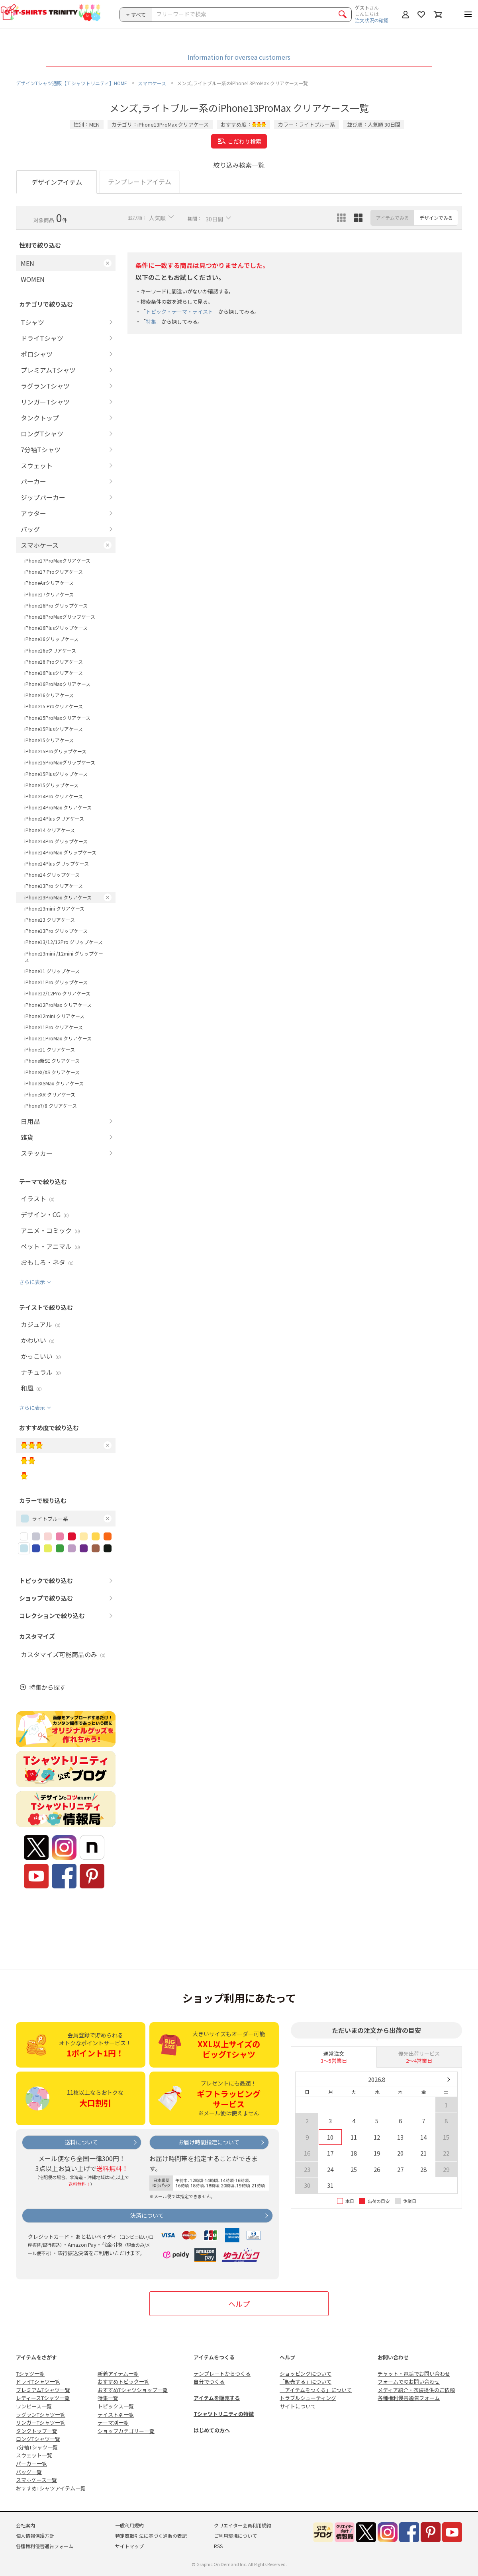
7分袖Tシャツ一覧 (37, 2447)
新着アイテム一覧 (118, 2373)
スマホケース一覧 (36, 2480)
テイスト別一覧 (116, 2414)
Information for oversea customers (239, 57)
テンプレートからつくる (222, 2373)
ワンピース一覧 (34, 2406)
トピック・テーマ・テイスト (179, 311)
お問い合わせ (393, 2357)
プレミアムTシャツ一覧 (43, 2390)
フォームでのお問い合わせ (409, 2381)
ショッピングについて (305, 2373)
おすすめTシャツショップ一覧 (133, 2390)
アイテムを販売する (217, 2398)
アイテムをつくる (214, 2357)
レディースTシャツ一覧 (43, 2398)
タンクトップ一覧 (36, 2431)
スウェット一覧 (34, 2455)
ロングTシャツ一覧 (38, 2439)
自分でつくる (209, 2381)
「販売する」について (305, 2381)
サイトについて (298, 2406)
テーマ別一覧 (113, 2422)
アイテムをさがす (36, 2357)
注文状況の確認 (371, 20)
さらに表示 (32, 1282)
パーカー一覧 (31, 2463)
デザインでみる (436, 217)
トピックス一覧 (116, 2406)
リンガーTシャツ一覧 (40, 2422)
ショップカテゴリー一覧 (126, 2431)
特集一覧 (108, 2398)
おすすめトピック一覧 (123, 2381)
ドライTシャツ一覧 (38, 2381)
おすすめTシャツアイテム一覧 (51, 2488)
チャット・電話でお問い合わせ (414, 2373)
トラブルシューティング (308, 2398)
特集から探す (47, 1687)
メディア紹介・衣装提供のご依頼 (416, 2390)
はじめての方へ (212, 2430)
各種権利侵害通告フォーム (409, 2398)
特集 (151, 322)
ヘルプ (239, 2303)
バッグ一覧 (29, 2472)
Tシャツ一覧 (30, 2373)
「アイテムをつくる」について (316, 2390)
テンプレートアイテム (139, 181)
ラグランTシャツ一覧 (40, 2414)
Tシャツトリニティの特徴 (224, 2414)
